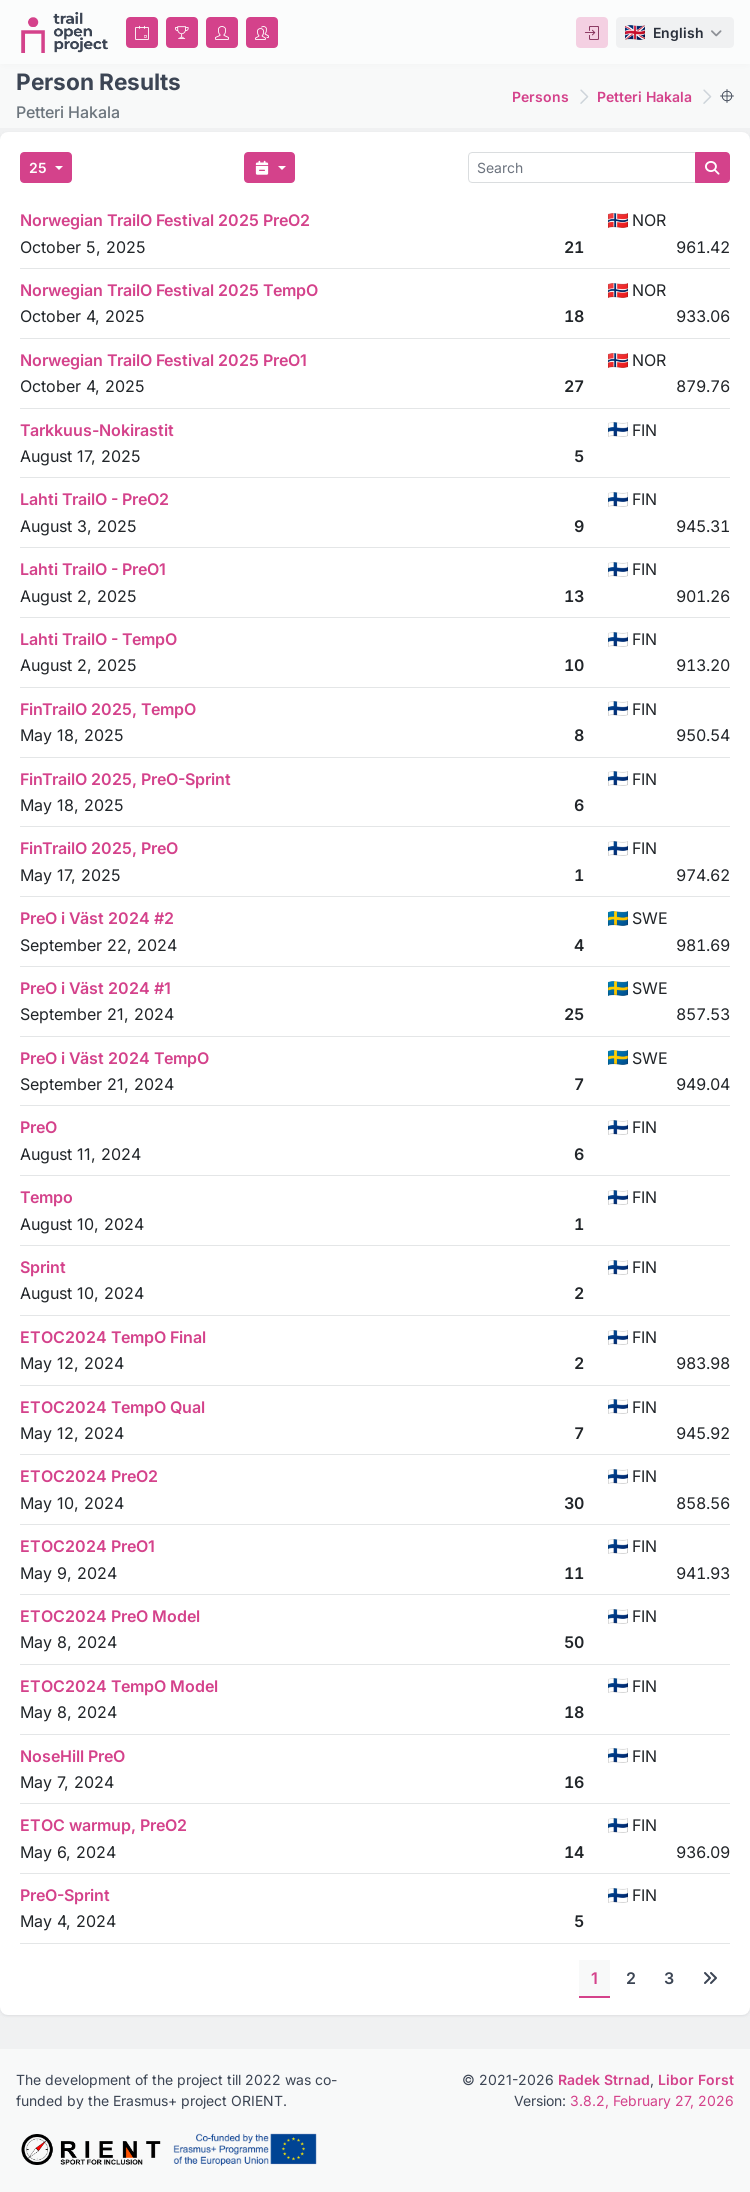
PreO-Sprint (65, 1895)
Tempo (46, 1197)
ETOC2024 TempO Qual (112, 1407)
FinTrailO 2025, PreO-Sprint (125, 779)
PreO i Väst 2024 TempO (114, 1058)
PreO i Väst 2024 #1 (95, 988)
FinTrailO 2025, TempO (108, 709)
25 (40, 167)
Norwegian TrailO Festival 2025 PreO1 (163, 360)
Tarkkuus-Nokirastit (97, 430)
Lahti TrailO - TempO (98, 639)
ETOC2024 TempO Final (113, 1337)
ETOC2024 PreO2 (89, 1476)
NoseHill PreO (72, 1756)
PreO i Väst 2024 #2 (97, 918)
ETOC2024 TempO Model (119, 1686)
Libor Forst (696, 2079)
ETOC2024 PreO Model (110, 1616)
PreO (38, 1127)
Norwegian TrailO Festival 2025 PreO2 (165, 220)
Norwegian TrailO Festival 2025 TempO (169, 290)
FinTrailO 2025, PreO (99, 848)
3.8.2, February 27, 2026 (652, 2100)
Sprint (43, 1267)
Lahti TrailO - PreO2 (94, 499)
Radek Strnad (604, 2079)
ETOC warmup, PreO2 (103, 1825)
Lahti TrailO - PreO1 (93, 569)
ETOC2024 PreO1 (87, 1546)
